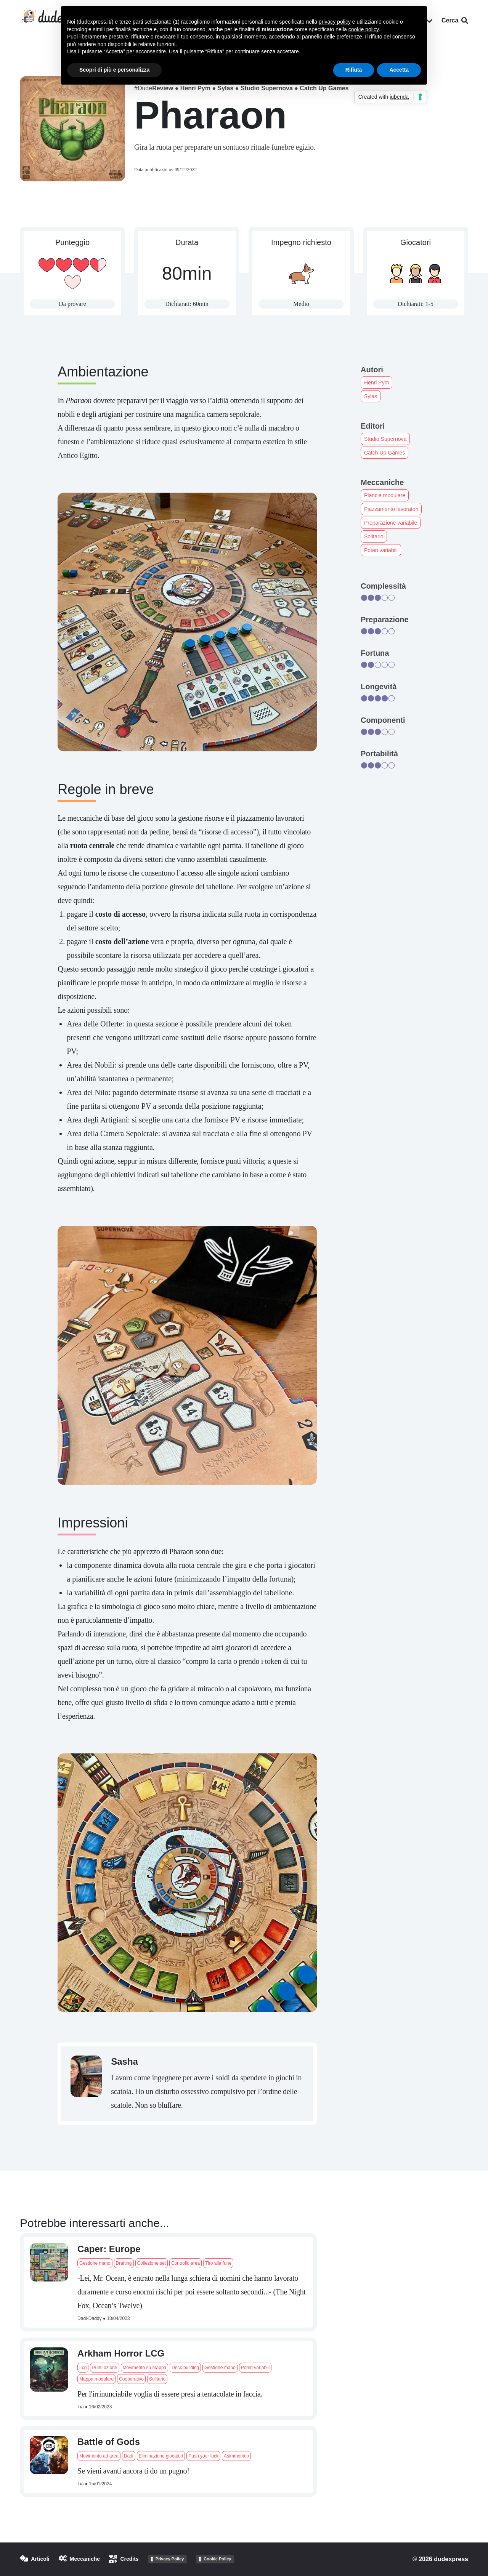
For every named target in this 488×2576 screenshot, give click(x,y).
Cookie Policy (217, 2559)
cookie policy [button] (363, 29)
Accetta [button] (399, 70)
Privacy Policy (170, 2559)
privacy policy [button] (335, 22)
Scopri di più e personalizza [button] (114, 70)
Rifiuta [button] (353, 70)
